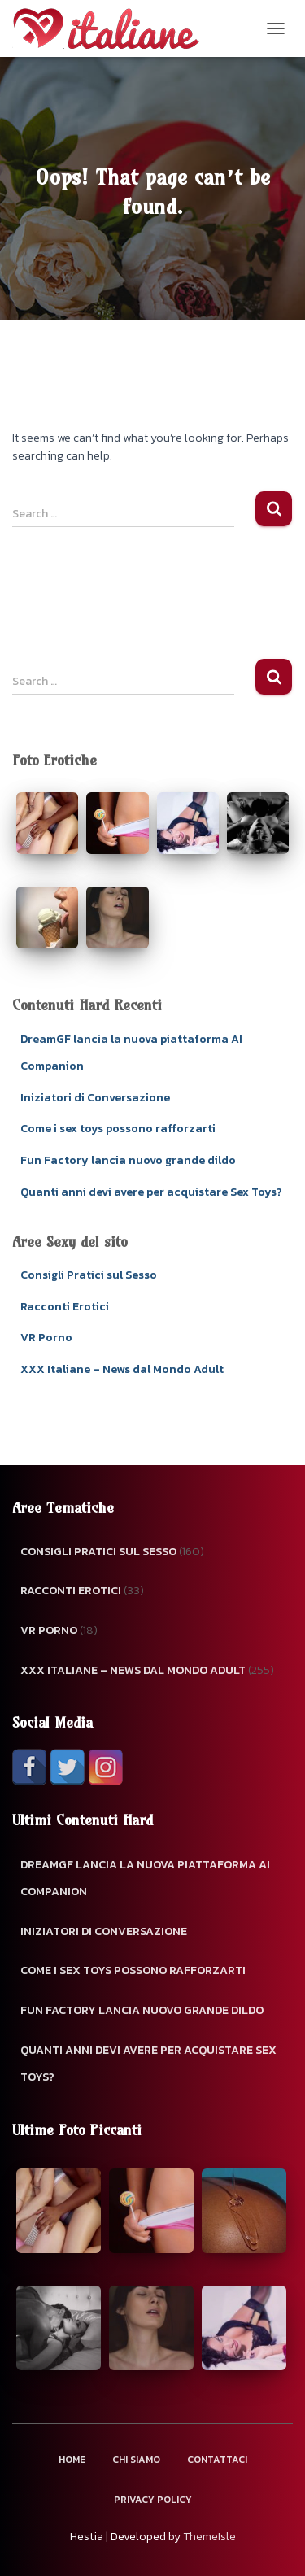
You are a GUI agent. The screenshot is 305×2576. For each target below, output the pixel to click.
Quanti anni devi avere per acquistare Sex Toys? (151, 1192)
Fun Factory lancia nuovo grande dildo (128, 1160)
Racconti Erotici (64, 1306)
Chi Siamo (136, 2459)
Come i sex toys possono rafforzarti (118, 1128)
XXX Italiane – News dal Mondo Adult (122, 1369)
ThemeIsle (209, 2536)
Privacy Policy (153, 2499)
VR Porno (46, 1337)
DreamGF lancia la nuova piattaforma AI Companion (145, 1878)
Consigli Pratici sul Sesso (88, 1275)
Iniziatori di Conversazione (95, 1097)
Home (72, 2459)
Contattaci (217, 2459)
